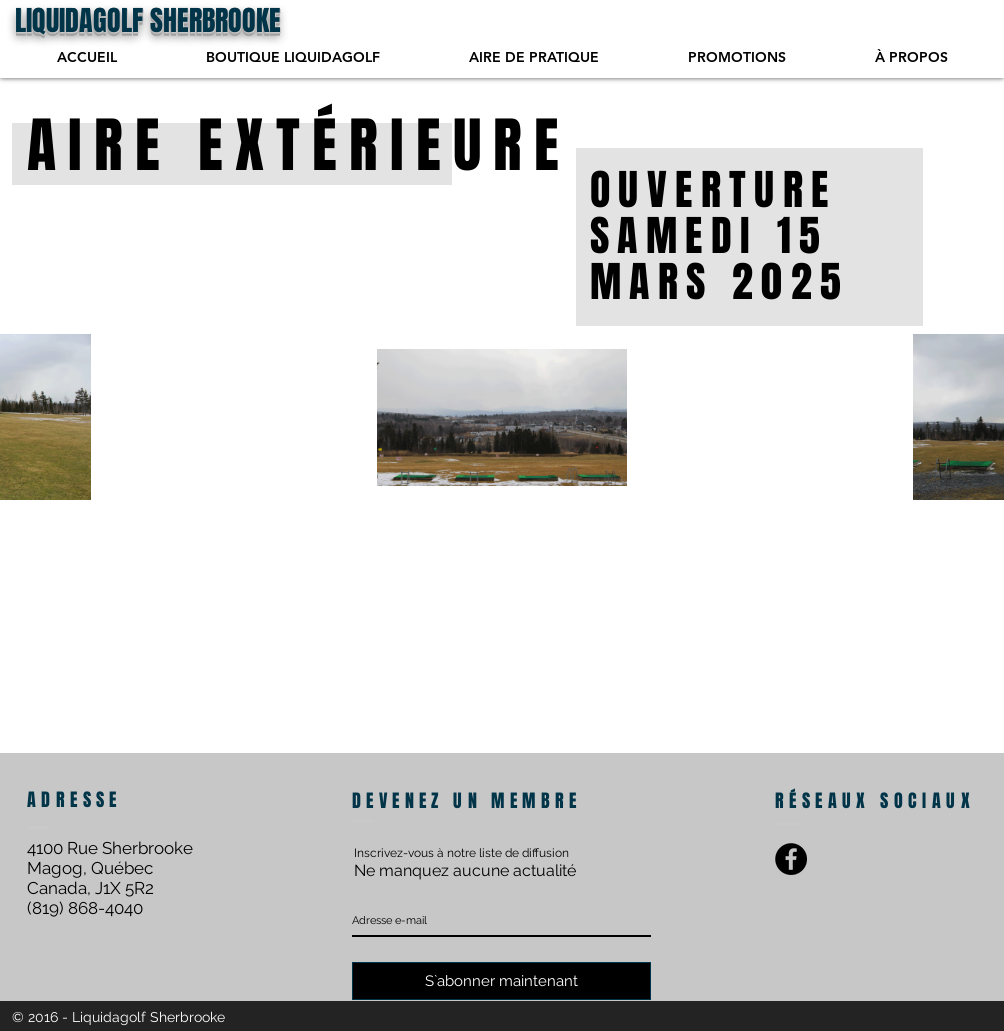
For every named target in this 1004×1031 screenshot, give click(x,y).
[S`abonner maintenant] (501, 981)
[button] (533, 57)
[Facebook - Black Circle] (791, 859)
